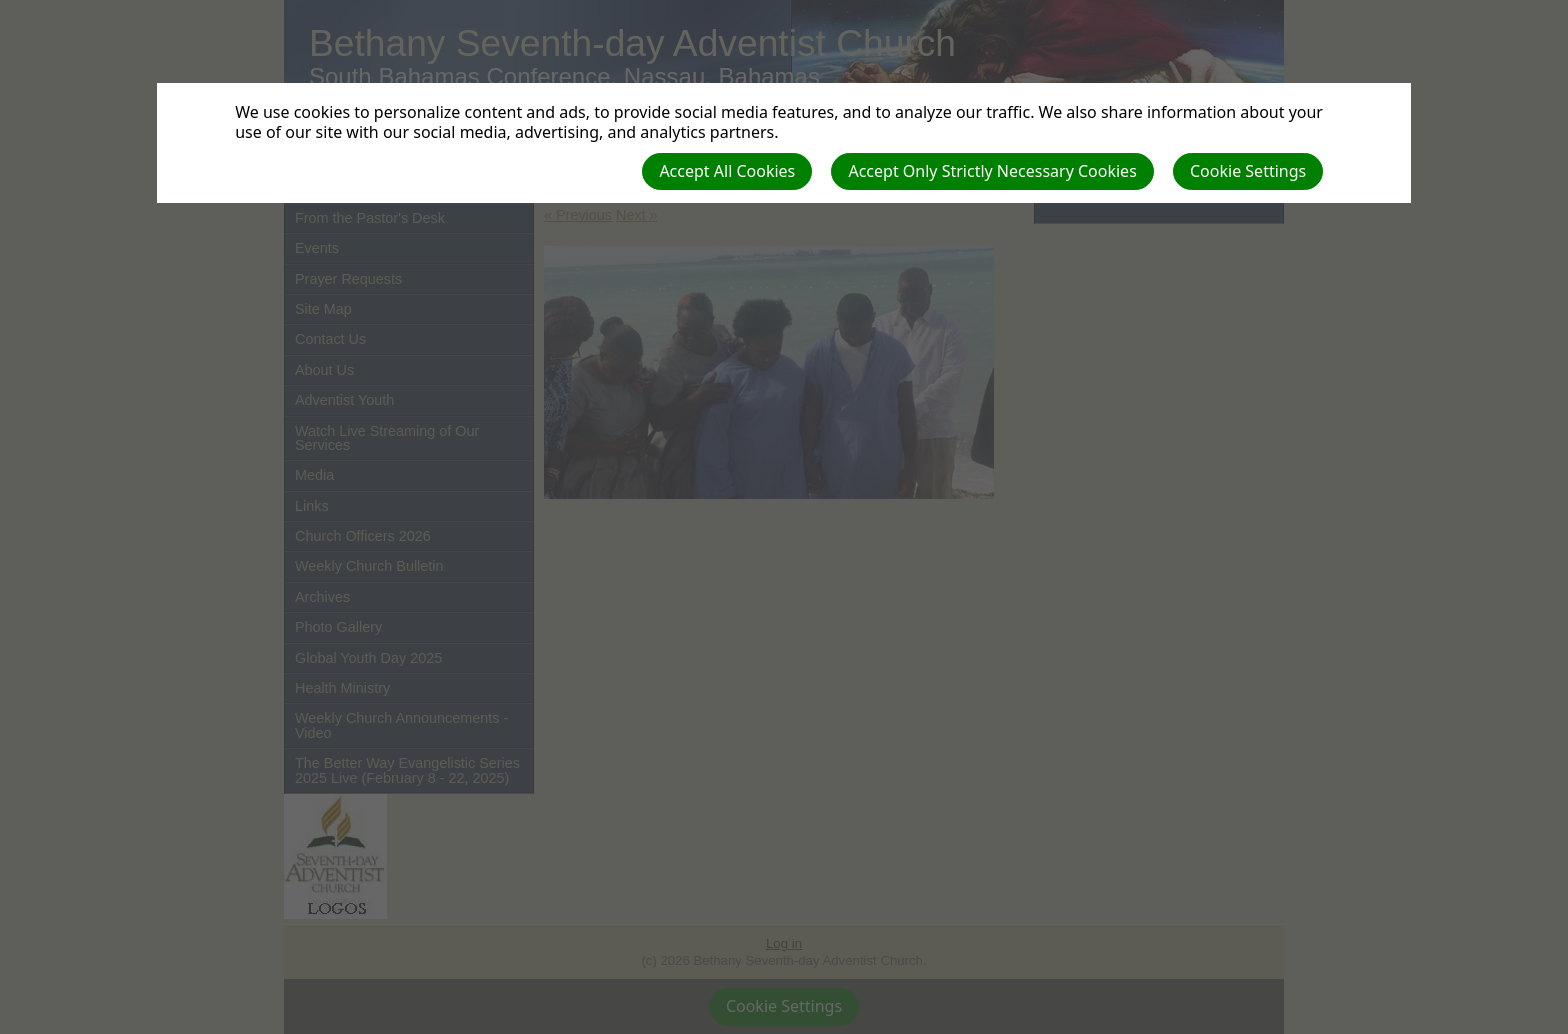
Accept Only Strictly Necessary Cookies (992, 171)
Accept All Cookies (727, 171)
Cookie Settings (1248, 171)
